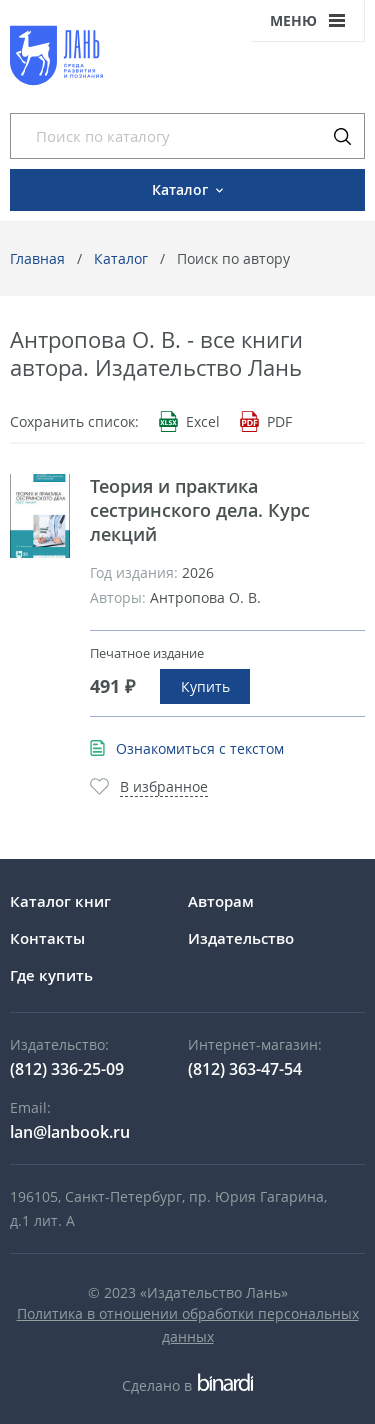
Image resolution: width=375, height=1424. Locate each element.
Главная (37, 258)
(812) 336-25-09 (67, 1069)
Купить (205, 686)
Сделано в (187, 1385)
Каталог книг (60, 901)
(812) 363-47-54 (245, 1069)
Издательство (241, 938)
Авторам (221, 901)
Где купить (51, 975)
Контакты (47, 938)
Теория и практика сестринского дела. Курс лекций (200, 510)
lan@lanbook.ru (70, 1132)
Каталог (121, 258)
